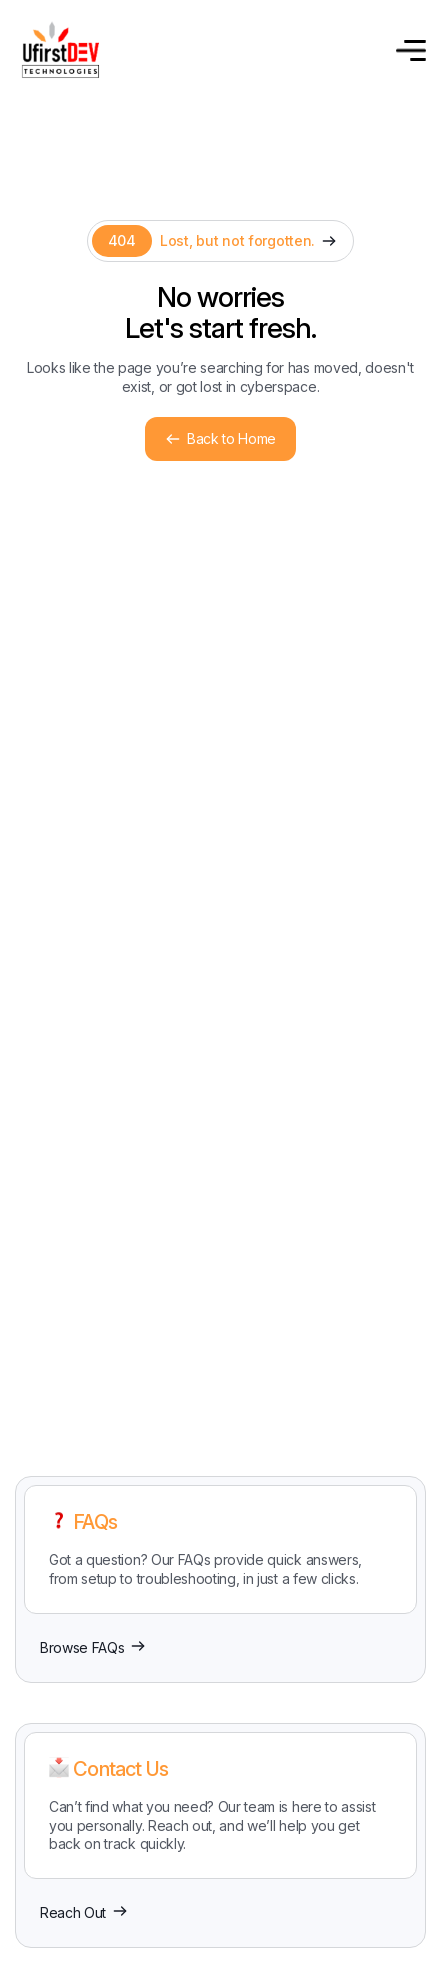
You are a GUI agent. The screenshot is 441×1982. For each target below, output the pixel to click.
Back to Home (220, 438)
